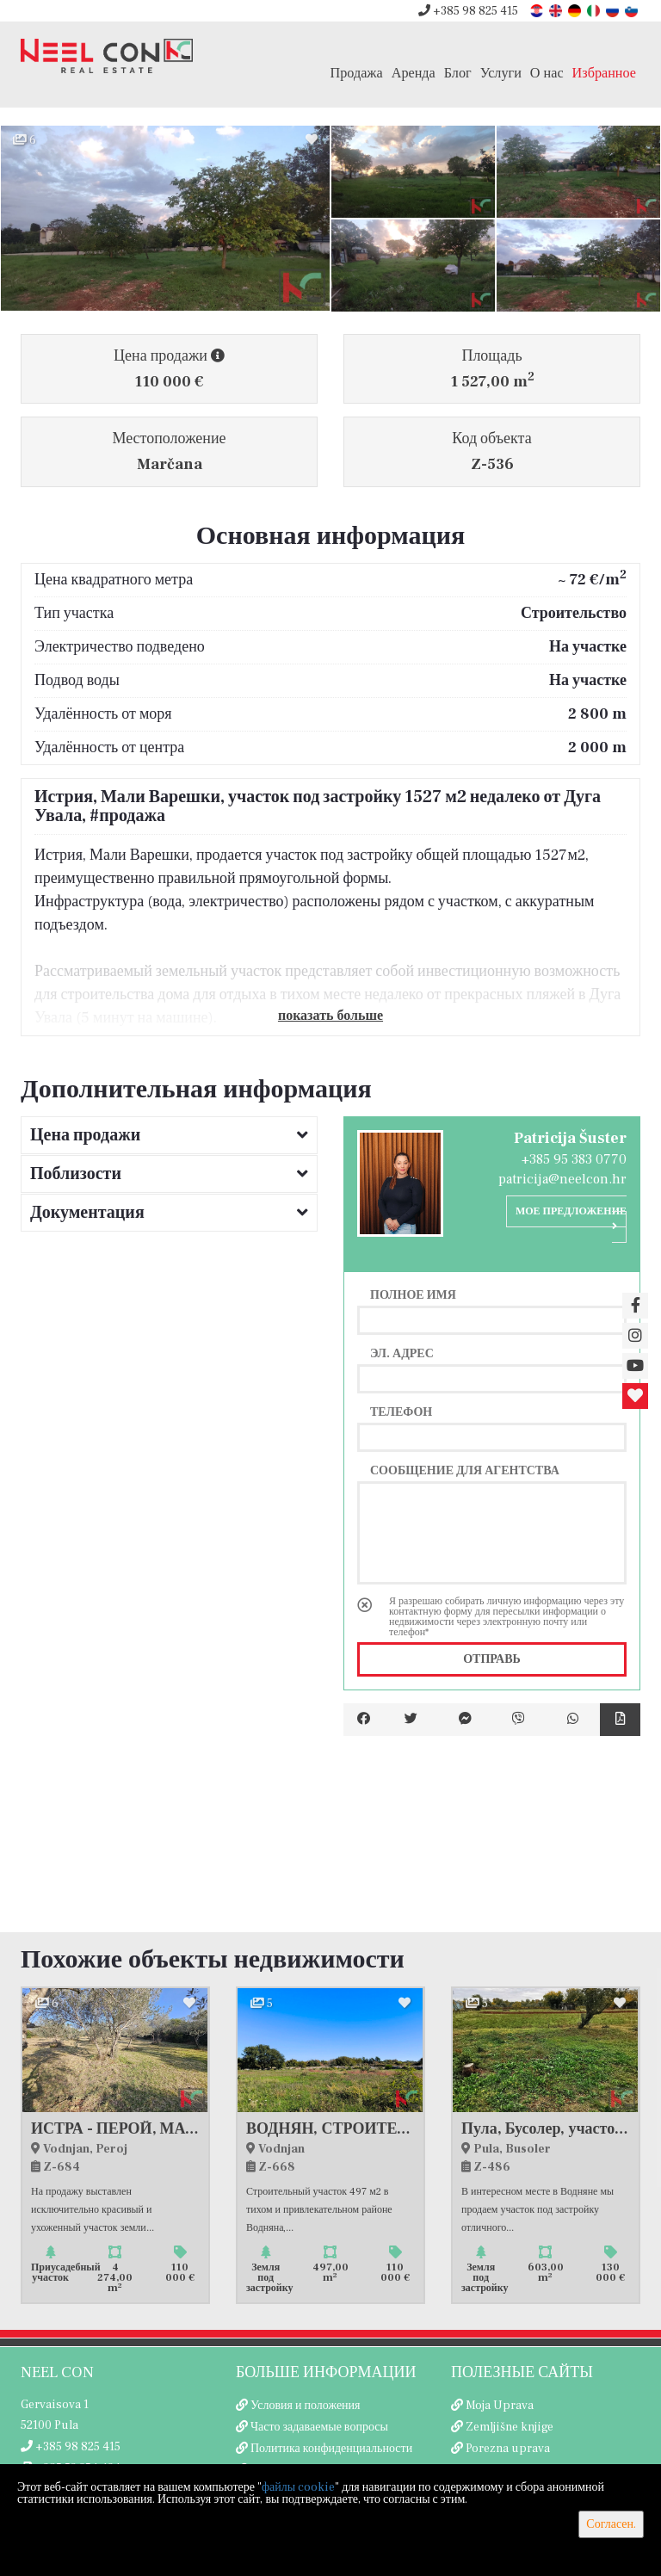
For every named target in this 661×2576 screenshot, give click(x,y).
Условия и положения (305, 2405)
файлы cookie (298, 2487)
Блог (458, 73)
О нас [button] (547, 73)
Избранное (604, 73)
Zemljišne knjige (509, 2427)
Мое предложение (571, 1218)
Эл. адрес (402, 1353)
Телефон (401, 1411)
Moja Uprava (500, 2405)
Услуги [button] (501, 73)
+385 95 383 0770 (574, 1159)
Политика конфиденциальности (331, 2448)
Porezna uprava (508, 2448)
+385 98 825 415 (468, 11)
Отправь (492, 1659)
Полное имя (413, 1294)
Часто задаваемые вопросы (319, 2427)
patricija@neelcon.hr (562, 1179)
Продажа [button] (356, 73)
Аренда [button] (414, 73)
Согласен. (611, 2524)
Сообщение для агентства (464, 1470)
